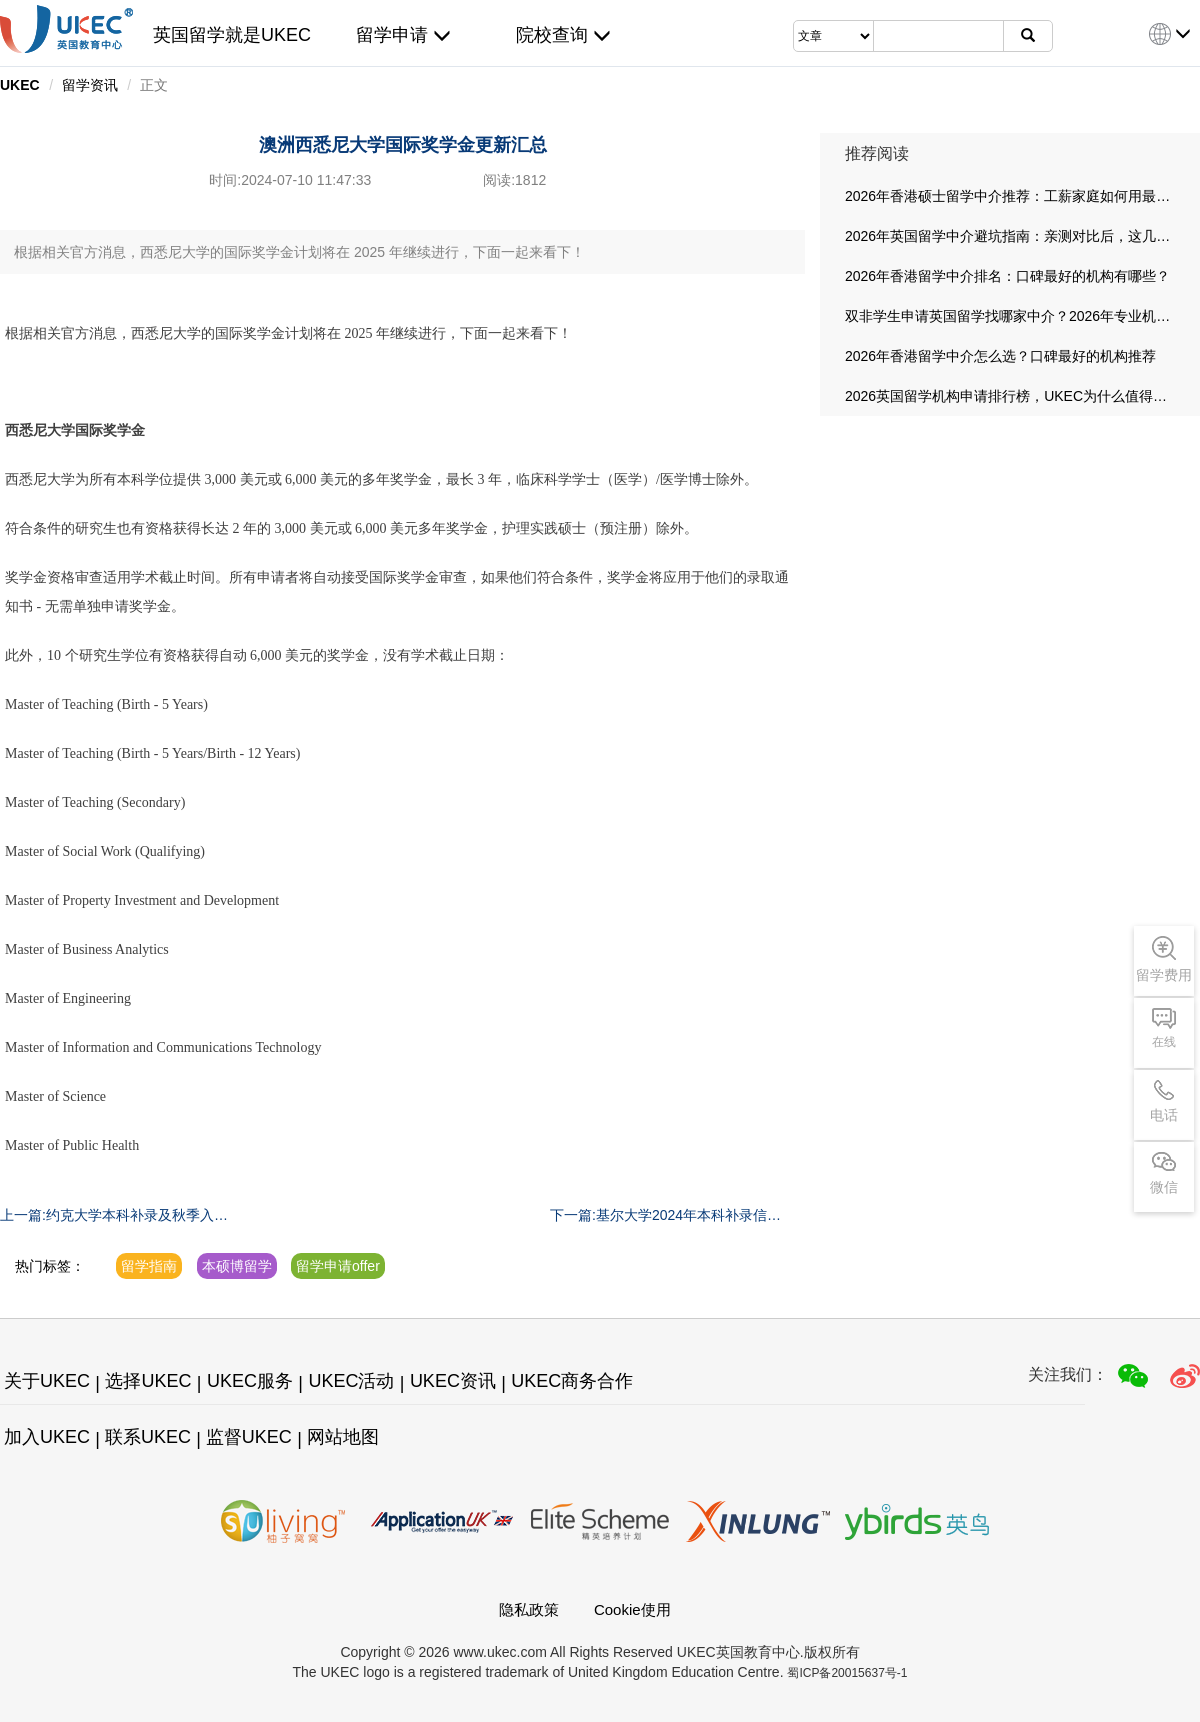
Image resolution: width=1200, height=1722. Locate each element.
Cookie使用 (632, 1609)
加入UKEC (47, 1437)
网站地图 (343, 1437)
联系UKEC (148, 1437)
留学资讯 (90, 85)
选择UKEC (148, 1381)
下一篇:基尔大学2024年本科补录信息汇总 (665, 1216)
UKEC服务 (250, 1381)
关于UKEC (47, 1381)
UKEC (20, 85)
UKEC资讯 (453, 1381)
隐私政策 (529, 1609)
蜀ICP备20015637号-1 (847, 1673)
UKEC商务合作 (572, 1381)
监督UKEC (249, 1437)
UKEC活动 (351, 1381)
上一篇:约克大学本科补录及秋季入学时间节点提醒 (114, 1216)
